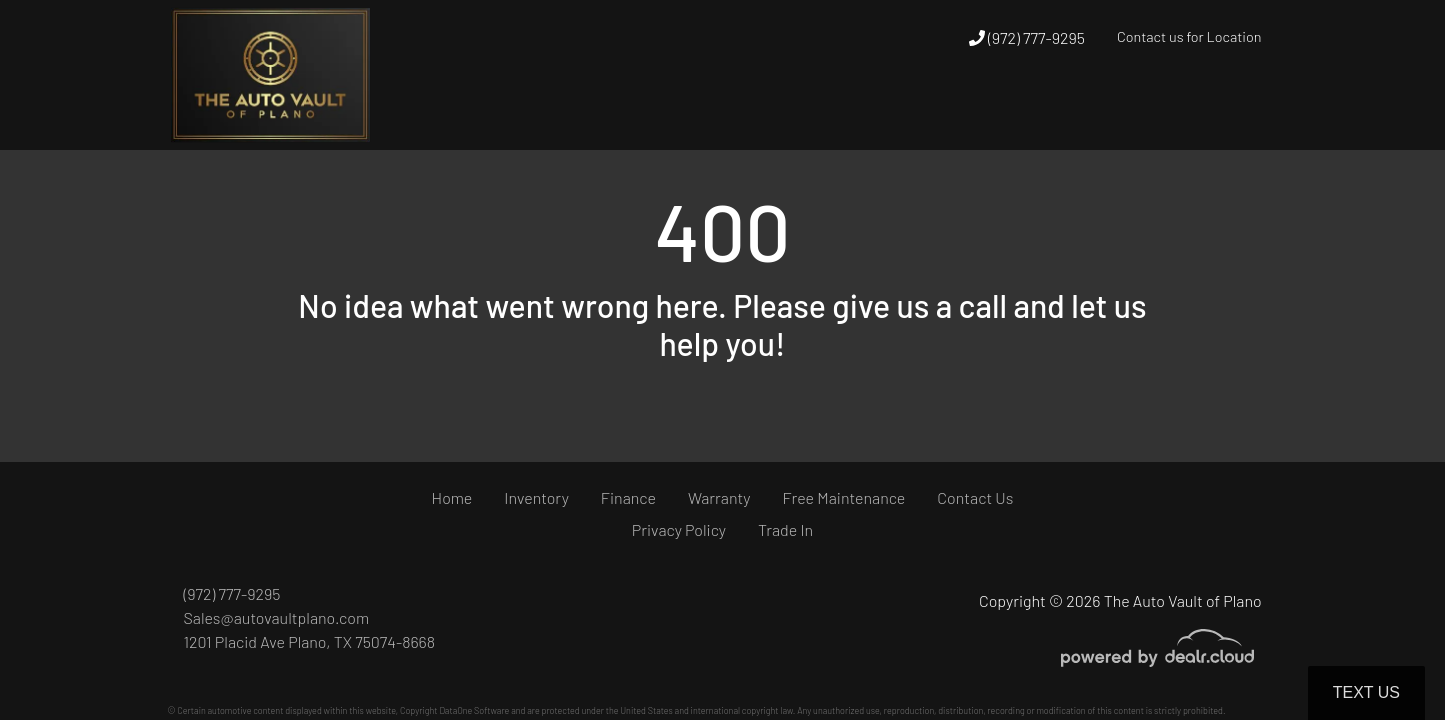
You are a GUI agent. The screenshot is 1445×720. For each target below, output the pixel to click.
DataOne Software (474, 710)
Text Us (1366, 692)
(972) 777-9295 (1027, 37)
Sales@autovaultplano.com (277, 617)
